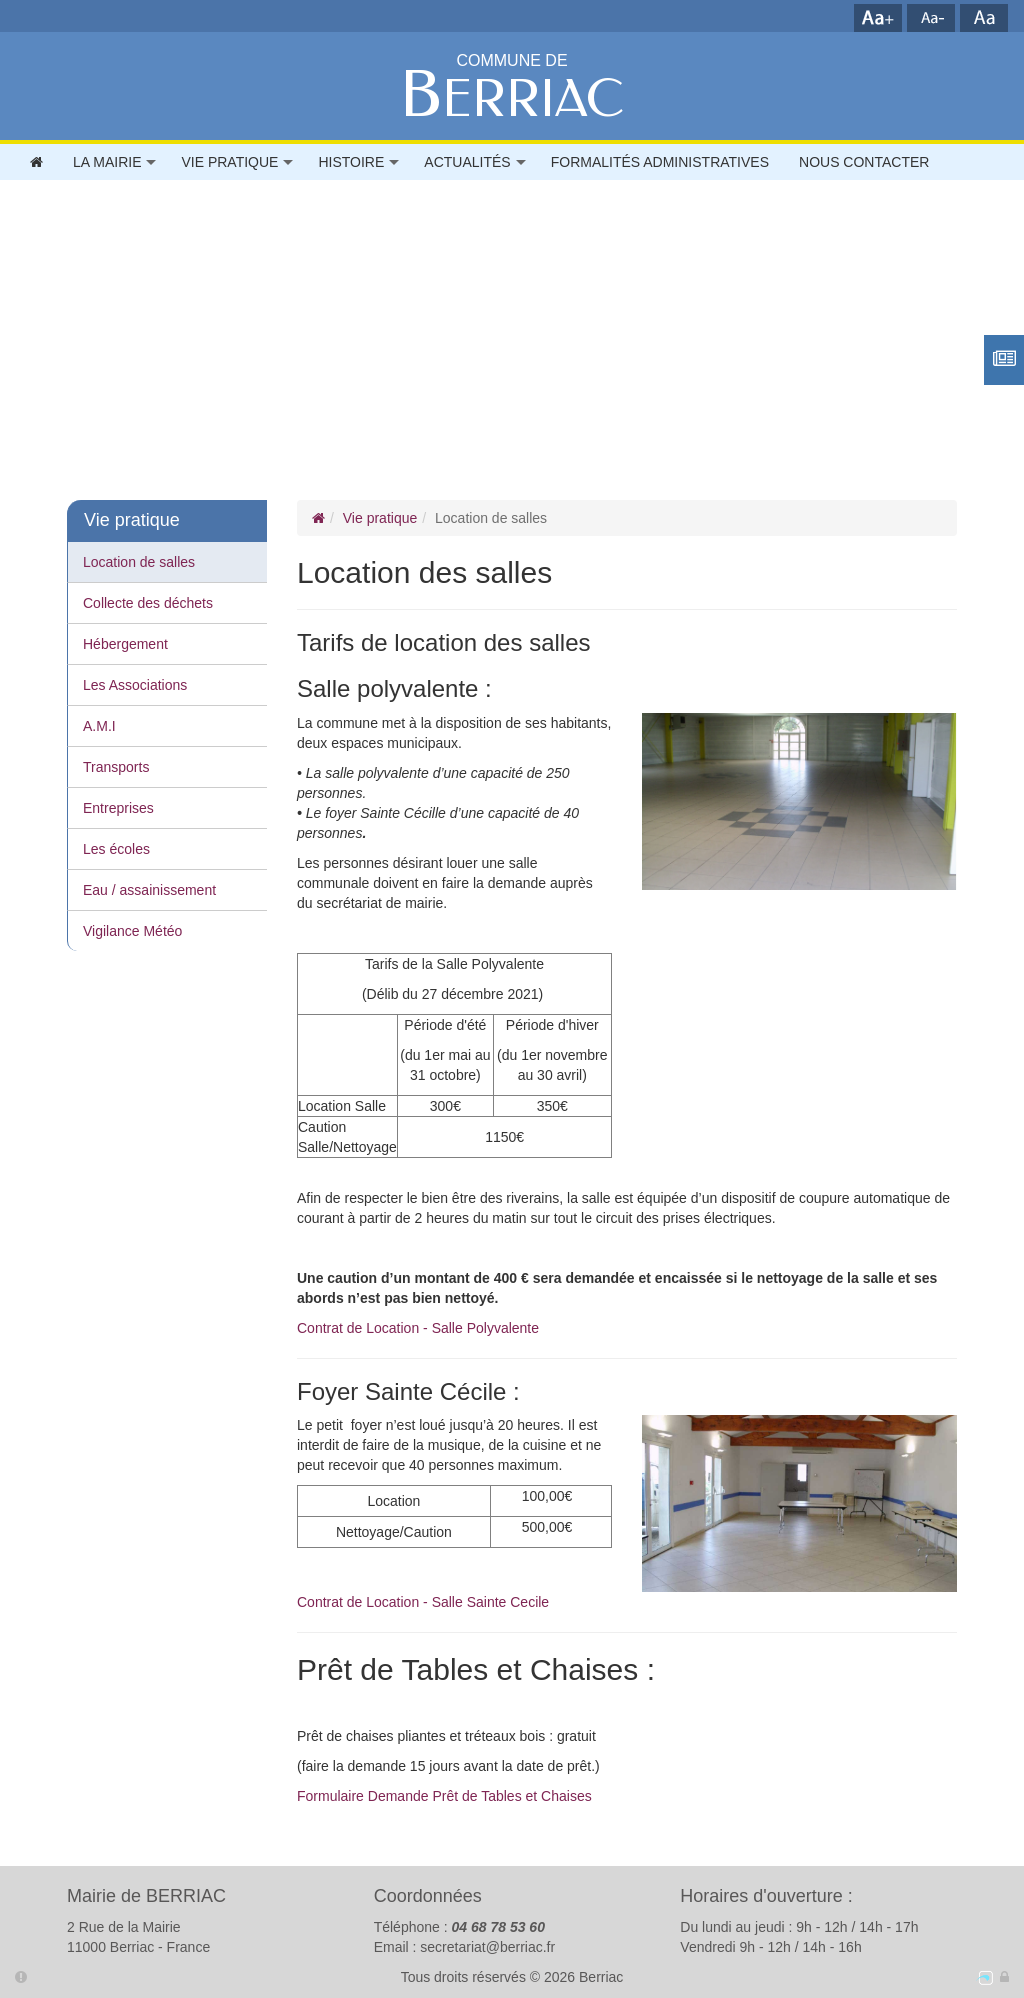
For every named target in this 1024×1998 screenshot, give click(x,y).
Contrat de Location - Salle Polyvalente (418, 1328)
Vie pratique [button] (229, 162)
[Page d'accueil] (318, 518)
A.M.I (99, 726)
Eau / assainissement (149, 890)
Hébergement (125, 644)
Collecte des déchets (148, 603)
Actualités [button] (467, 162)
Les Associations (135, 685)
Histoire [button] (351, 162)
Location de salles (139, 562)
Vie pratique (380, 518)
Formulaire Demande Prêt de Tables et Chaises (444, 1796)
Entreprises (118, 808)
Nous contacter (864, 162)
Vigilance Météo (132, 931)
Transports (116, 767)
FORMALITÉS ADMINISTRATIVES (660, 162)
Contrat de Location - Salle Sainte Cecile (423, 1602)
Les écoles (116, 849)
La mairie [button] (107, 162)
